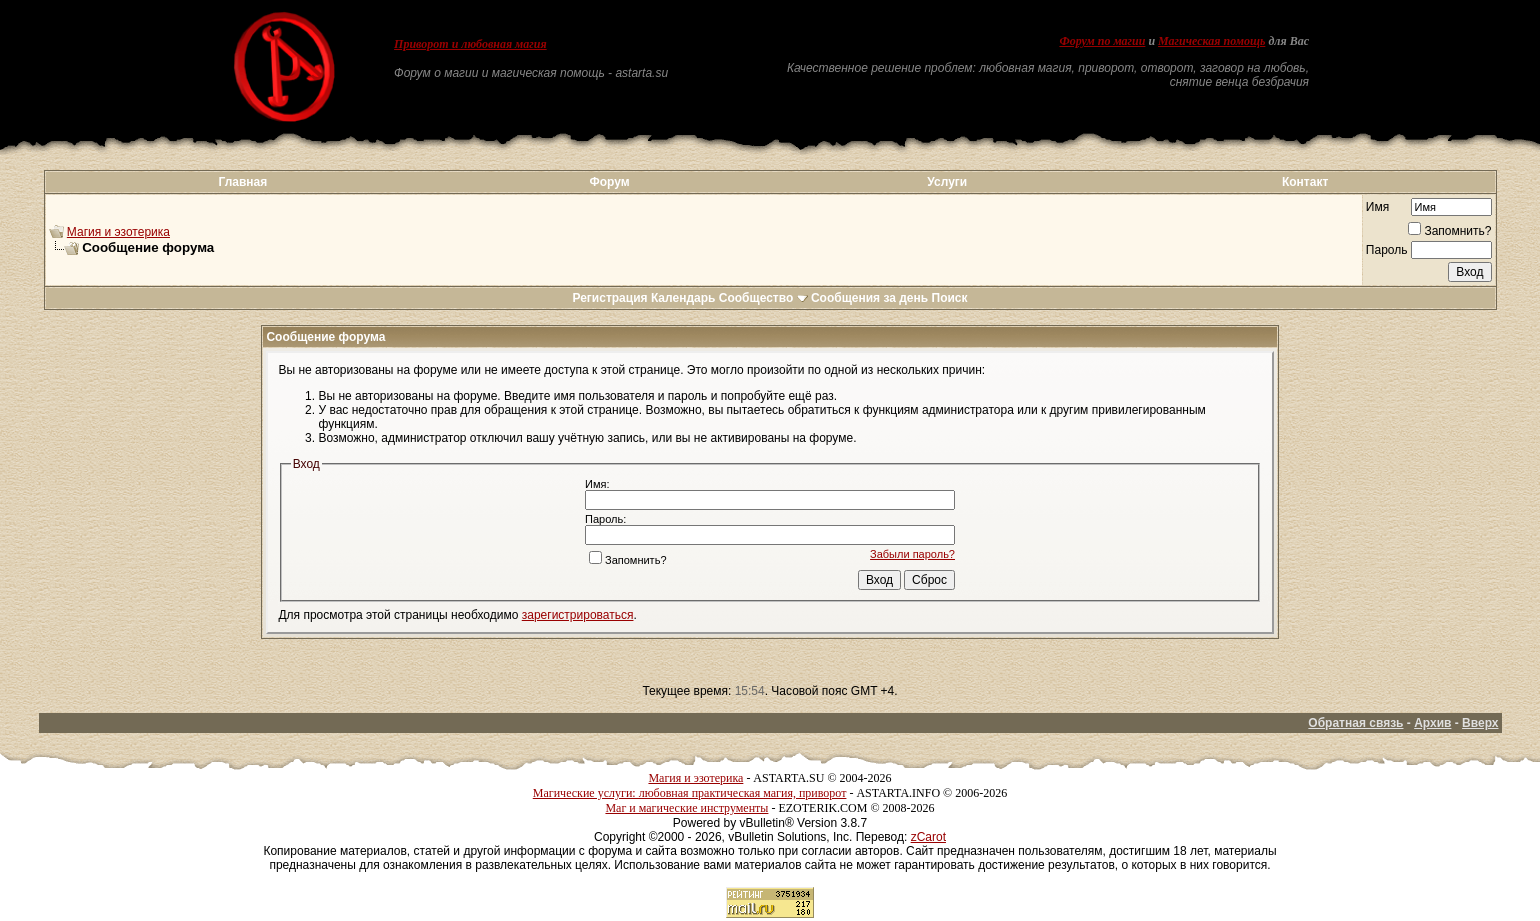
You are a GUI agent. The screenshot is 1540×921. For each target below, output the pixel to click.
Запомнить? (1449, 231)
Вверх (1480, 723)
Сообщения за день (869, 298)
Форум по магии (1102, 41)
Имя (1377, 207)
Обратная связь (1355, 723)
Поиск (950, 298)
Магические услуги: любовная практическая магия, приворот (690, 793)
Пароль (1387, 250)
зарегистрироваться (578, 615)
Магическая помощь (1211, 41)
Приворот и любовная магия (470, 44)
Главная (242, 182)
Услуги (947, 182)
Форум (609, 182)
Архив (1432, 723)
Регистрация (609, 298)
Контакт (1305, 182)
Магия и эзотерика (118, 232)
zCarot (928, 837)
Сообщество (763, 298)
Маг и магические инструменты (686, 808)
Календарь (683, 298)
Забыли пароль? (912, 554)
